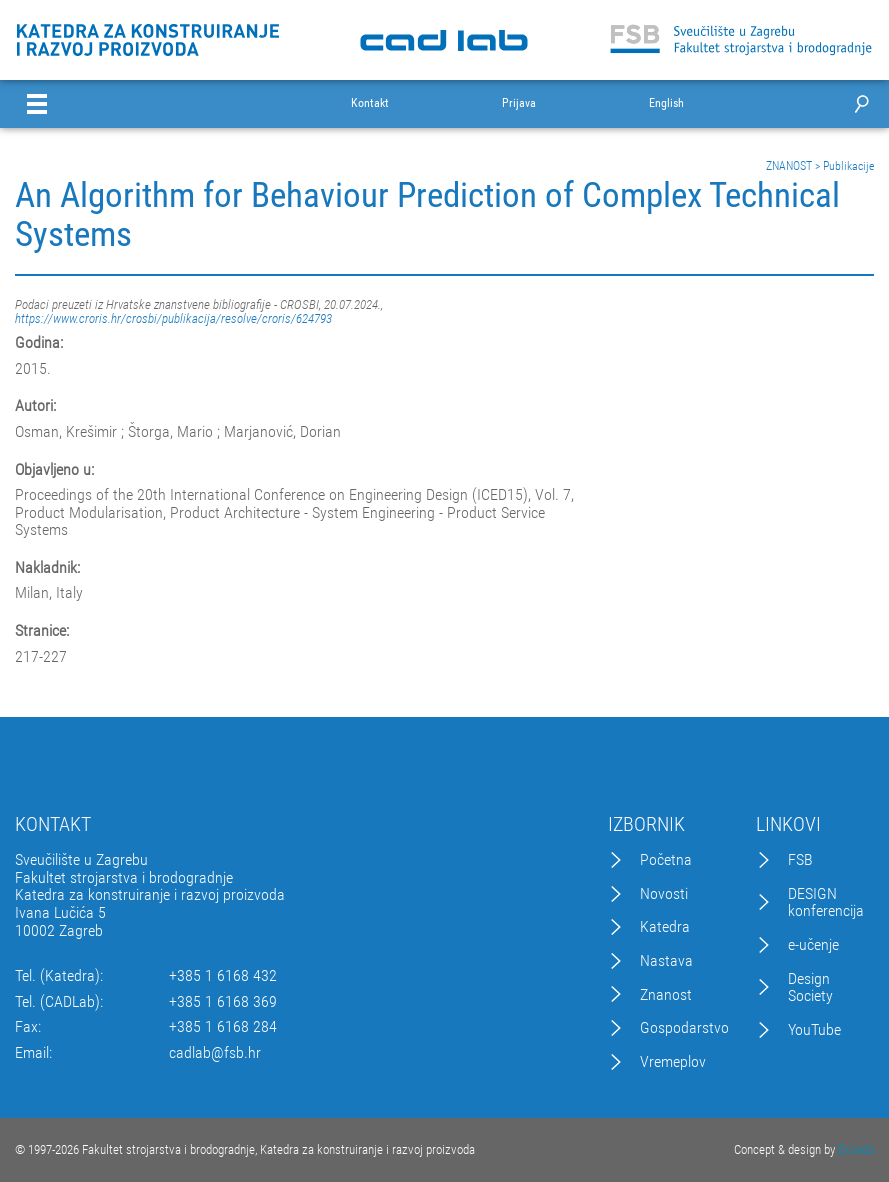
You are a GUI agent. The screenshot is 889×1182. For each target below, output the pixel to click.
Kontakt (370, 103)
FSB (800, 860)
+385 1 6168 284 (223, 1027)
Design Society (810, 987)
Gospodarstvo (684, 1028)
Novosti (664, 894)
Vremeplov (673, 1062)
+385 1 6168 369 (223, 1002)
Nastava (666, 961)
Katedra (665, 927)
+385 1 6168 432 (223, 976)
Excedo (856, 1149)
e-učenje (813, 945)
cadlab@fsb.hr (215, 1053)
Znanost (666, 995)
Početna (666, 860)
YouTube (814, 1030)
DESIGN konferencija (826, 902)
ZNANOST (789, 166)
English (666, 103)
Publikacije (848, 166)
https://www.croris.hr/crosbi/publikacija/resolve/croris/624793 (173, 318)
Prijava (519, 103)
